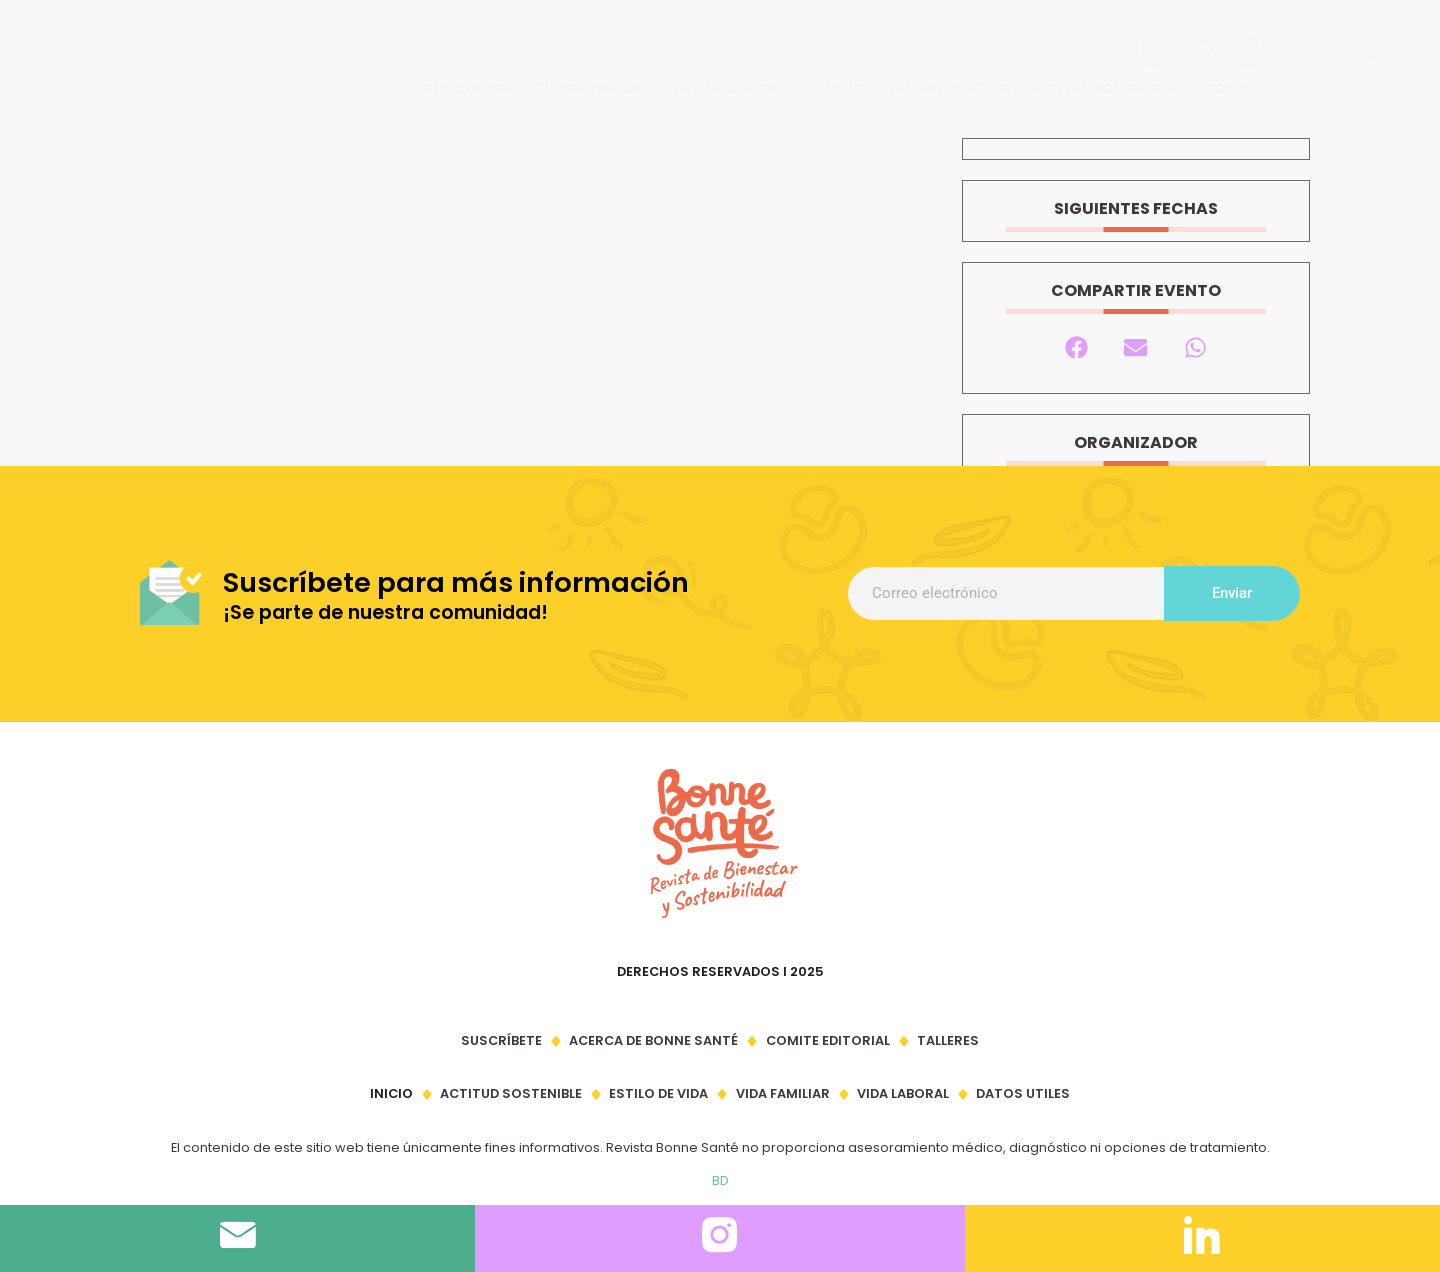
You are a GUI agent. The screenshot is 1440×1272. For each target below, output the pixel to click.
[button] (1372, 64)
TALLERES (948, 1040)
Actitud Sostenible (1102, 88)
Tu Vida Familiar (593, 88)
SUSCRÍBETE (501, 1040)
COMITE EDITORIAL (828, 1040)
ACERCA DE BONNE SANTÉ (653, 1040)
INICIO (391, 1093)
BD (720, 1180)
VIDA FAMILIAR (783, 1093)
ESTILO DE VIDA (658, 1093)
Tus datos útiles (949, 88)
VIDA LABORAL (903, 1093)
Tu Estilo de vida (456, 88)
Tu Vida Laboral (727, 88)
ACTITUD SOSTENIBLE (511, 1093)
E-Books (1224, 88)
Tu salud (835, 88)
